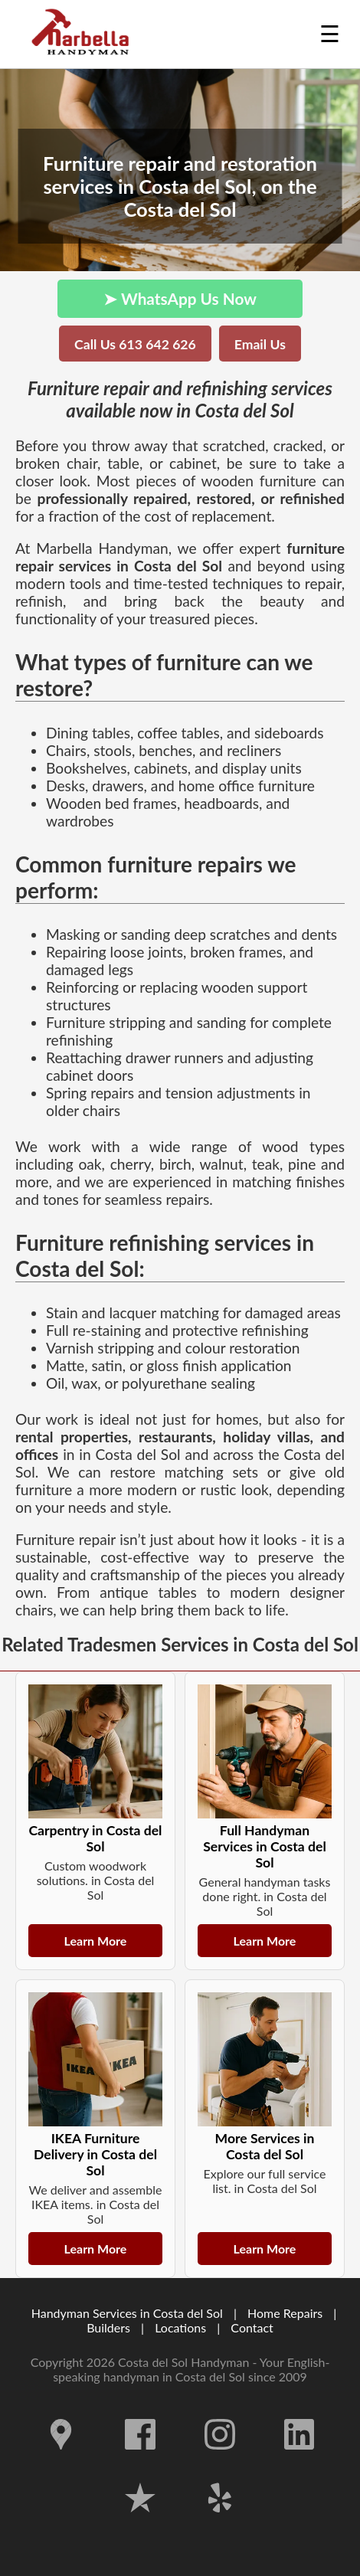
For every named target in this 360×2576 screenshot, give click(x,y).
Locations (180, 2327)
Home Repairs (284, 2313)
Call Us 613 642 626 (135, 344)
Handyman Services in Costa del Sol (127, 2313)
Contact (252, 2327)
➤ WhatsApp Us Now (180, 298)
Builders (108, 2327)
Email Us (260, 344)
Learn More (95, 1940)
